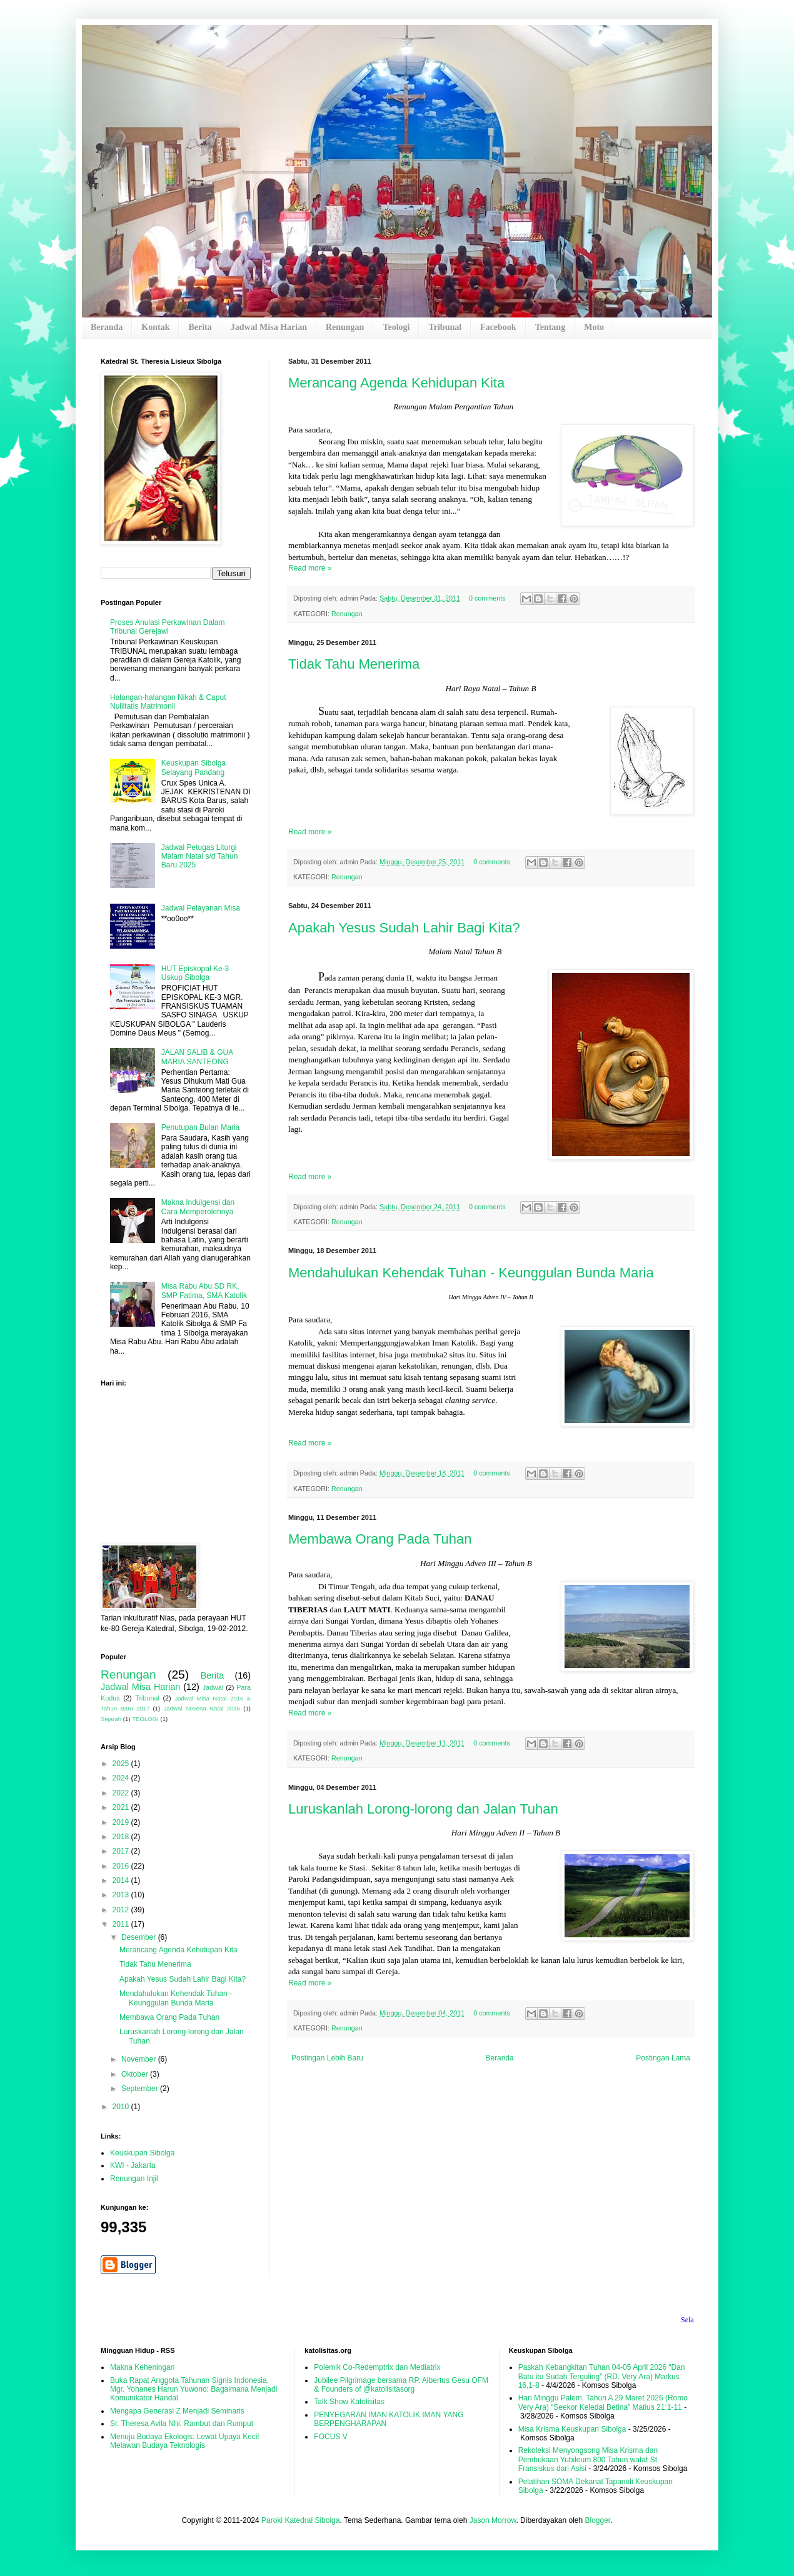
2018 (122, 1836)
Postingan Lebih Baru (327, 2058)
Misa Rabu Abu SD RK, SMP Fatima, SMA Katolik (204, 1290)
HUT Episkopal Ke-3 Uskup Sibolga (195, 973)
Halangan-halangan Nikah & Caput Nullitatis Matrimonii (168, 702)
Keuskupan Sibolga (142, 2153)
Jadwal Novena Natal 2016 (202, 1708)
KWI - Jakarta (133, 2165)
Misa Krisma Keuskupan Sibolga (572, 2429)
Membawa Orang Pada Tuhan (380, 1539)
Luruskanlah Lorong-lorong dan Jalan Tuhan (423, 1809)
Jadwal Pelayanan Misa (200, 908)
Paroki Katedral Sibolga (300, 2520)
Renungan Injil (134, 2178)
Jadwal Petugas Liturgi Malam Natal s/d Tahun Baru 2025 (199, 856)
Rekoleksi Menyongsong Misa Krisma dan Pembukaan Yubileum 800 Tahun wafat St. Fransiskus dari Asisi (589, 2459)
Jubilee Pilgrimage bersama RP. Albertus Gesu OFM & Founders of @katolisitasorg (401, 2385)
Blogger (597, 2520)
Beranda (107, 327)
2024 (122, 1778)
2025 (122, 1763)
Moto (594, 327)
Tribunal (444, 327)
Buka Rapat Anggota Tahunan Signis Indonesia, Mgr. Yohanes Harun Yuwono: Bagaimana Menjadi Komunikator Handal (193, 2389)
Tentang (550, 327)
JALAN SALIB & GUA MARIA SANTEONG (197, 1057)
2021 (122, 1807)
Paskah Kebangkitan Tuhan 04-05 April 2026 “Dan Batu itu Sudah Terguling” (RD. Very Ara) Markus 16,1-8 (601, 2376)
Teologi (396, 327)
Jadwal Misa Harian (269, 327)
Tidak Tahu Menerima (354, 664)
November (139, 2059)
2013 (122, 1894)
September (140, 2088)
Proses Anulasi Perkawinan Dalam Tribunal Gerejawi (167, 627)
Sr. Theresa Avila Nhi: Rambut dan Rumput (181, 2423)
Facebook (498, 327)
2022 (122, 1793)
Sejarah (111, 1718)
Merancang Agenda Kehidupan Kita (396, 383)
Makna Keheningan (142, 2367)
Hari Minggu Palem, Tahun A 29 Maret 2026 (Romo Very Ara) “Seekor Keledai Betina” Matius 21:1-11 (603, 2402)
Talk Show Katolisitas (349, 2401)
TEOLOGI (145, 1718)
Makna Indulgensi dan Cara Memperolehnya (197, 1207)
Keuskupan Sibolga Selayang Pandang (193, 767)
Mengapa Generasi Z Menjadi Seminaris (177, 2411)
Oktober (135, 2074)
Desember (139, 1937)
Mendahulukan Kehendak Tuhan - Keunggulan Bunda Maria (471, 1273)
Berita (199, 327)
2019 (122, 1822)
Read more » (309, 568)
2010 (122, 2106)
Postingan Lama (663, 2058)
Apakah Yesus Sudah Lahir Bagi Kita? (404, 928)
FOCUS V (330, 2436)
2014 (122, 1880)
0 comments (487, 598)
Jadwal (213, 1687)
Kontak (155, 327)
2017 (122, 1851)
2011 (122, 1924)
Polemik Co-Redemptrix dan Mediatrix (377, 2367)
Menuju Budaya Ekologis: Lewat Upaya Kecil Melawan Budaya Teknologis (184, 2441)
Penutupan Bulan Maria (200, 1127)
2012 (122, 1909)
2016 (122, 1866)
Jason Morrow (493, 2520)
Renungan (345, 327)
